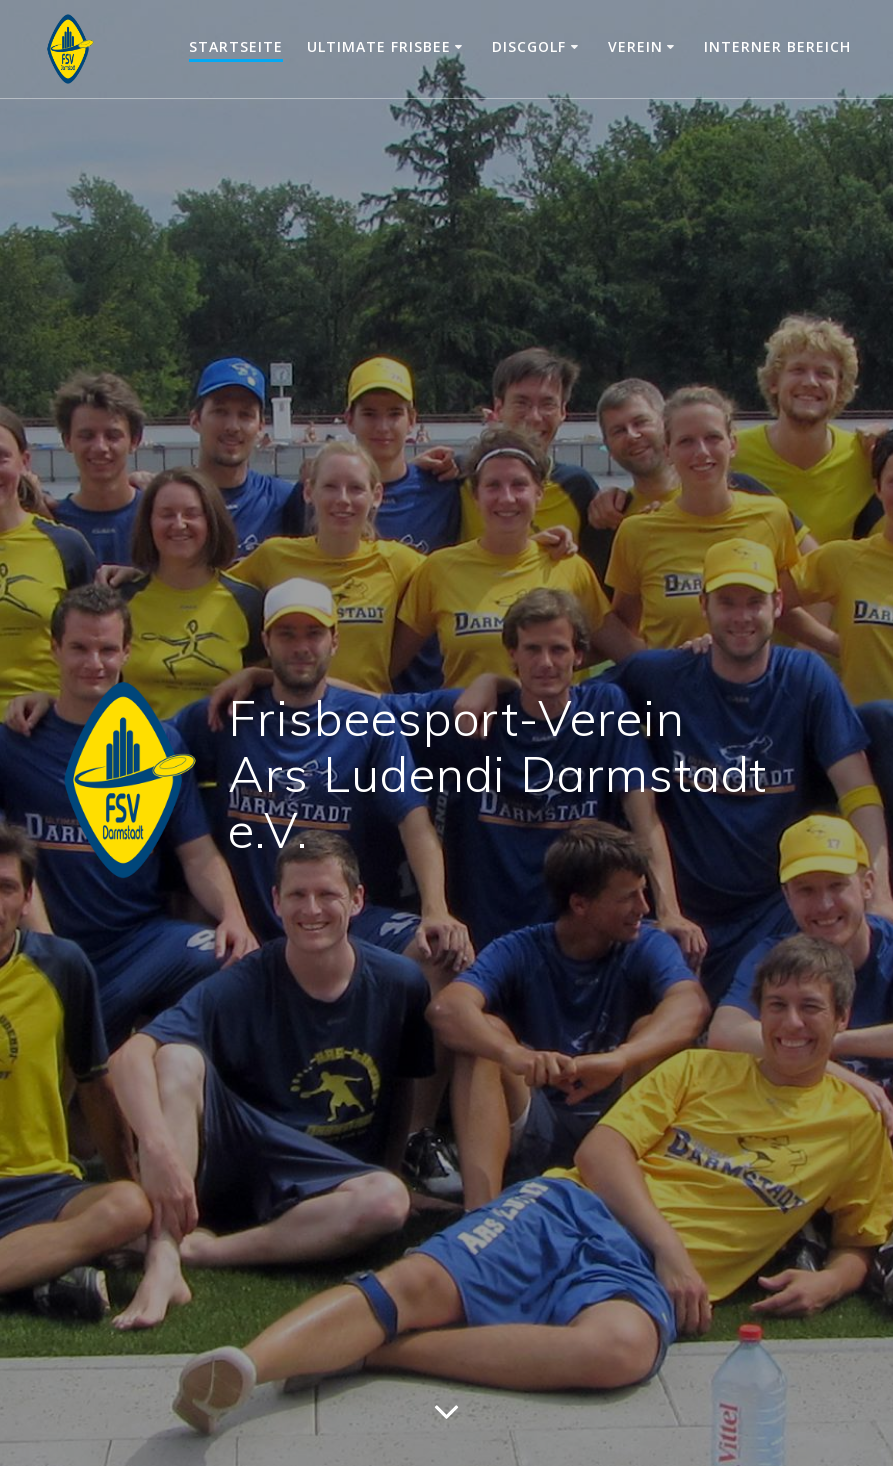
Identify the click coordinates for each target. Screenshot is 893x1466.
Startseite (236, 46)
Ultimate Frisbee (379, 46)
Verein (635, 46)
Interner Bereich (777, 46)
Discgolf (529, 46)
